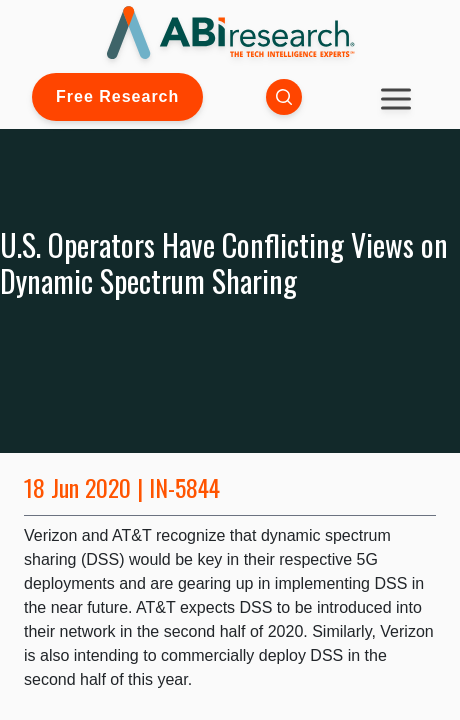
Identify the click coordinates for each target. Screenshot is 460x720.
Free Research (117, 96)
